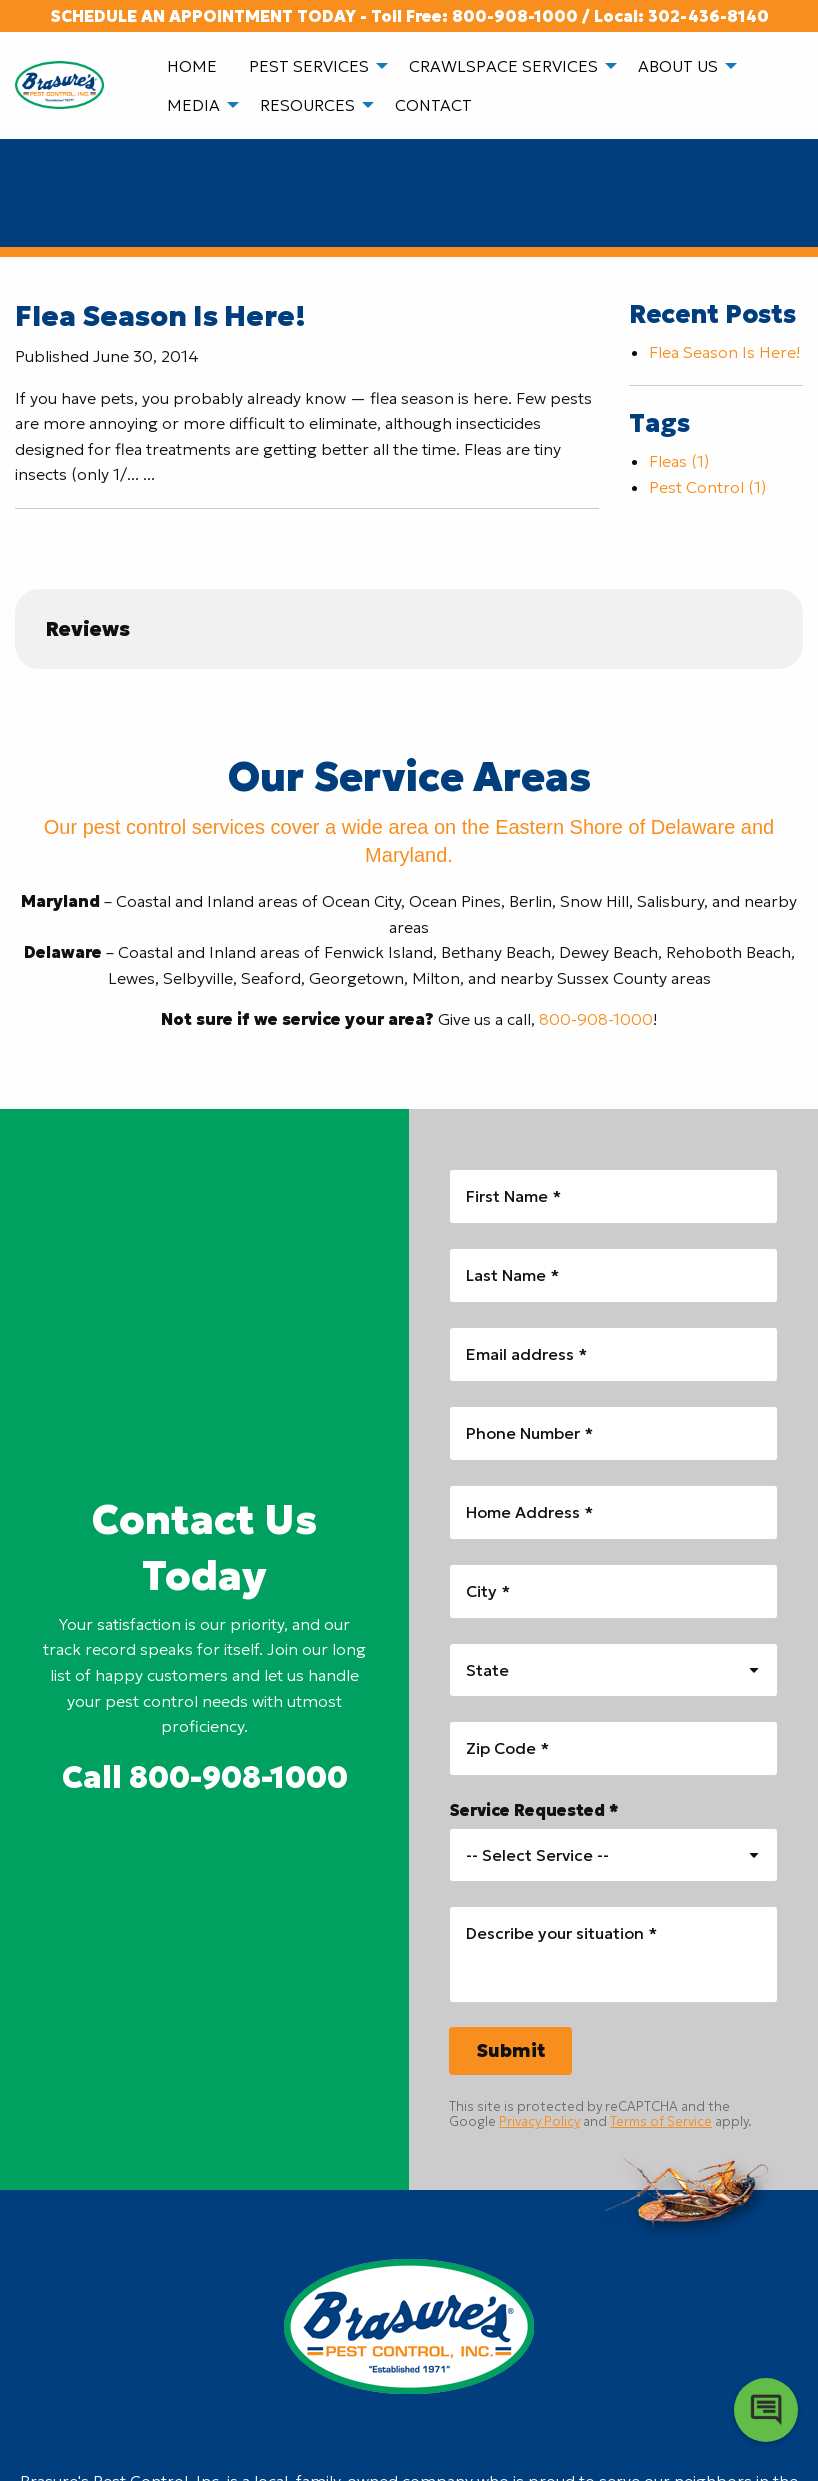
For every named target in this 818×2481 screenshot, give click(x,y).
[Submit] (510, 2051)
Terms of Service (661, 2121)
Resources (307, 105)
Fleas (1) (679, 461)
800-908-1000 (515, 16)
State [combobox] (487, 1670)
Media (193, 105)
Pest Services (309, 66)
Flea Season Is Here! (160, 316)
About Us (678, 66)
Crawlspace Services (503, 66)
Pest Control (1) (707, 487)
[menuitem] (192, 66)
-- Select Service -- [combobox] (537, 1855)
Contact (433, 105)
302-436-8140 (708, 16)
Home (192, 66)
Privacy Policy (539, 2121)
